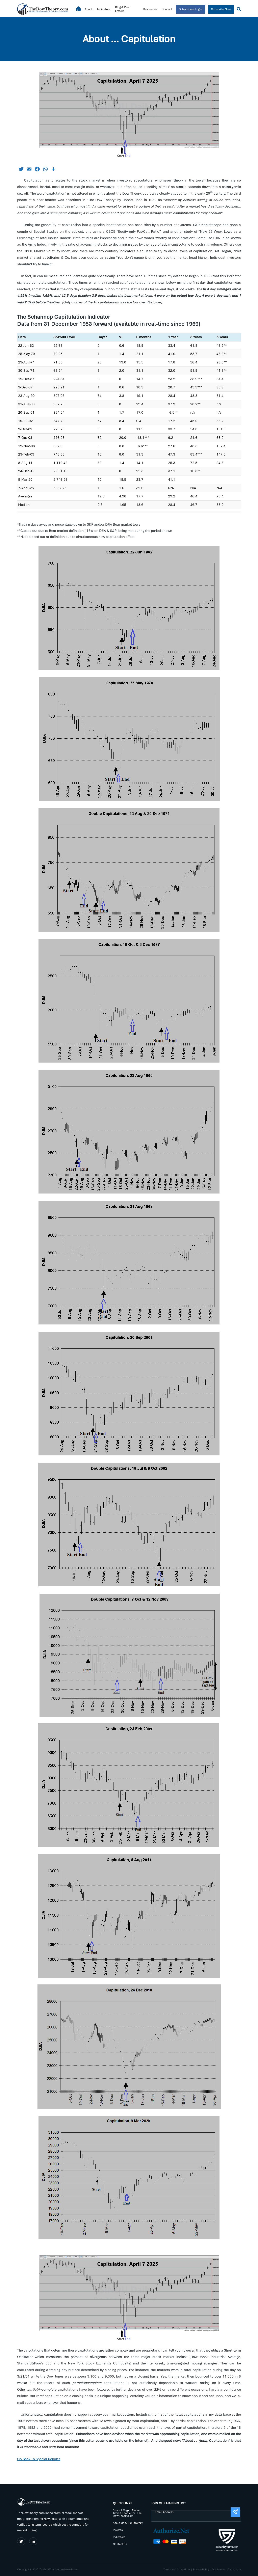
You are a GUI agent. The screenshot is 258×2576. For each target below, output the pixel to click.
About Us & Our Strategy (128, 2523)
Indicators (103, 9)
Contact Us (120, 2544)
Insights (118, 2530)
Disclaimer (218, 2569)
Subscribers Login (190, 9)
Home (78, 8)
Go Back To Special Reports (38, 2459)
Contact (166, 9)
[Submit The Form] (235, 2512)
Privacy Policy (201, 2569)
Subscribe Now (221, 9)
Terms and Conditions (176, 2569)
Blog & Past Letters (122, 9)
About (88, 9)
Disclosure (234, 2569)
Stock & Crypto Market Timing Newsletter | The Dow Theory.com (127, 2513)
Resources (150, 9)
